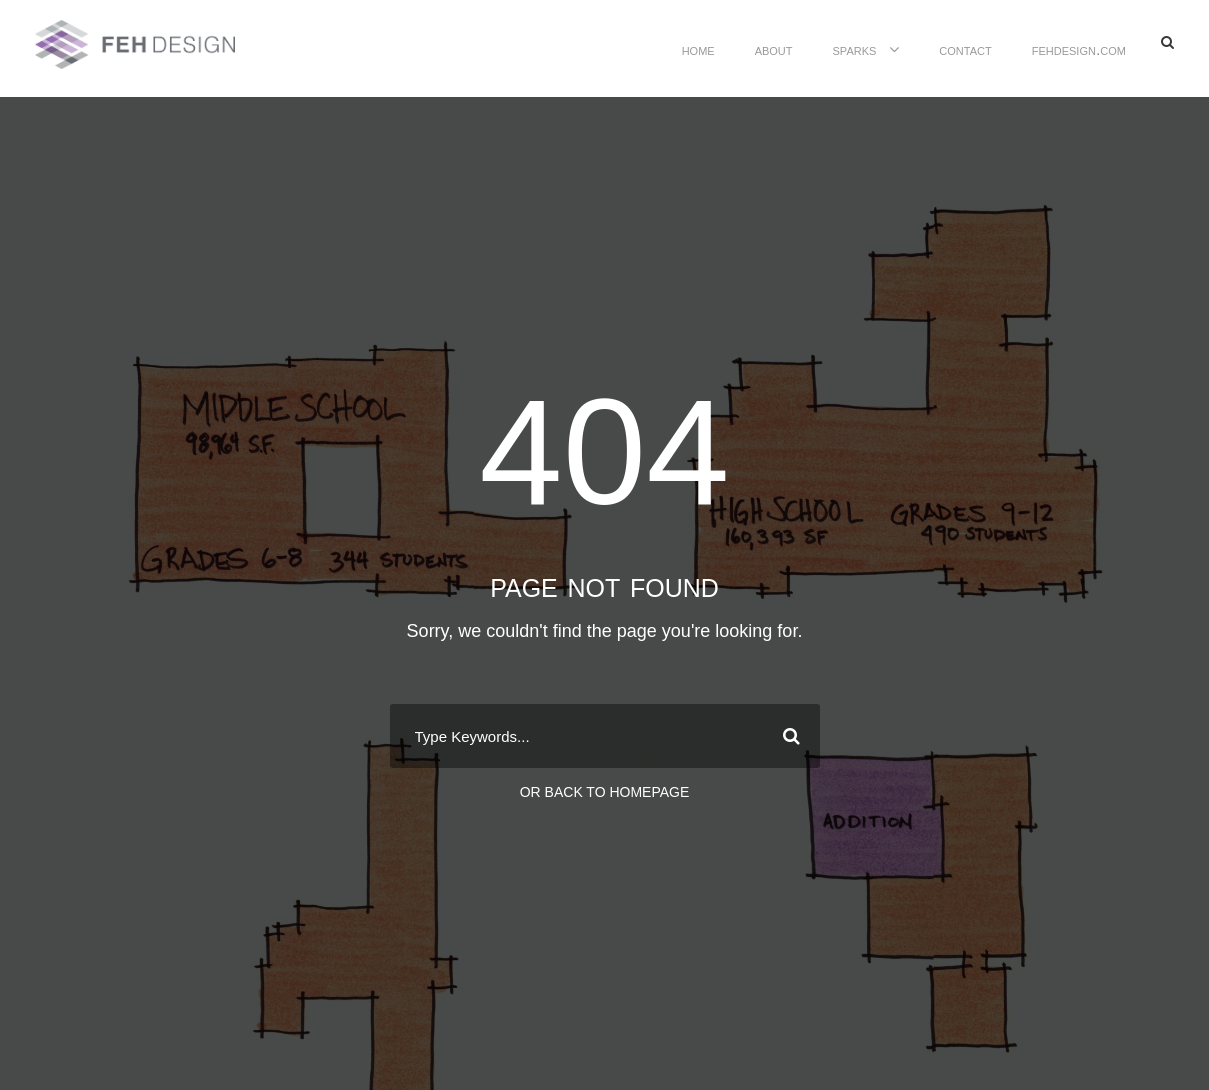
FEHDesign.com (1079, 49)
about (774, 49)
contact (965, 49)
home (698, 49)
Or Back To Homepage (605, 792)
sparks (855, 49)
